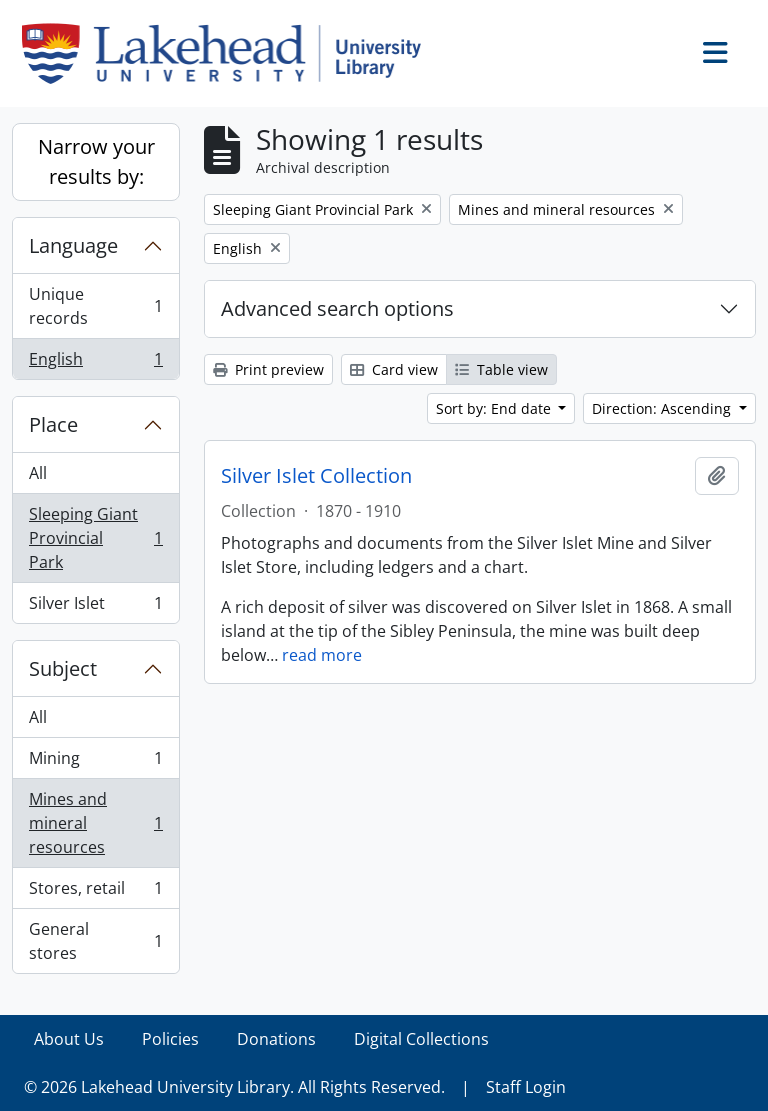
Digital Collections (421, 1039)
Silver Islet (95, 607)
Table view (501, 369)
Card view (394, 369)
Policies (170, 1039)
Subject (63, 668)
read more (322, 655)
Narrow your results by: (96, 161)
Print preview (268, 369)
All (38, 473)
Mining (95, 762)
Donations (276, 1039)
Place (53, 424)
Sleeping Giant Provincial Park (95, 538)
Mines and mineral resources (95, 823)
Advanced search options (337, 308)
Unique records (95, 306)
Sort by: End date (495, 408)
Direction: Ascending (663, 408)
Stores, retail (95, 892)
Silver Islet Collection (316, 476)
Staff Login (526, 1087)
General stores (95, 941)
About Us (69, 1039)
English (95, 363)
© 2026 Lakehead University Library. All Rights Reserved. (234, 1087)
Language (73, 245)
